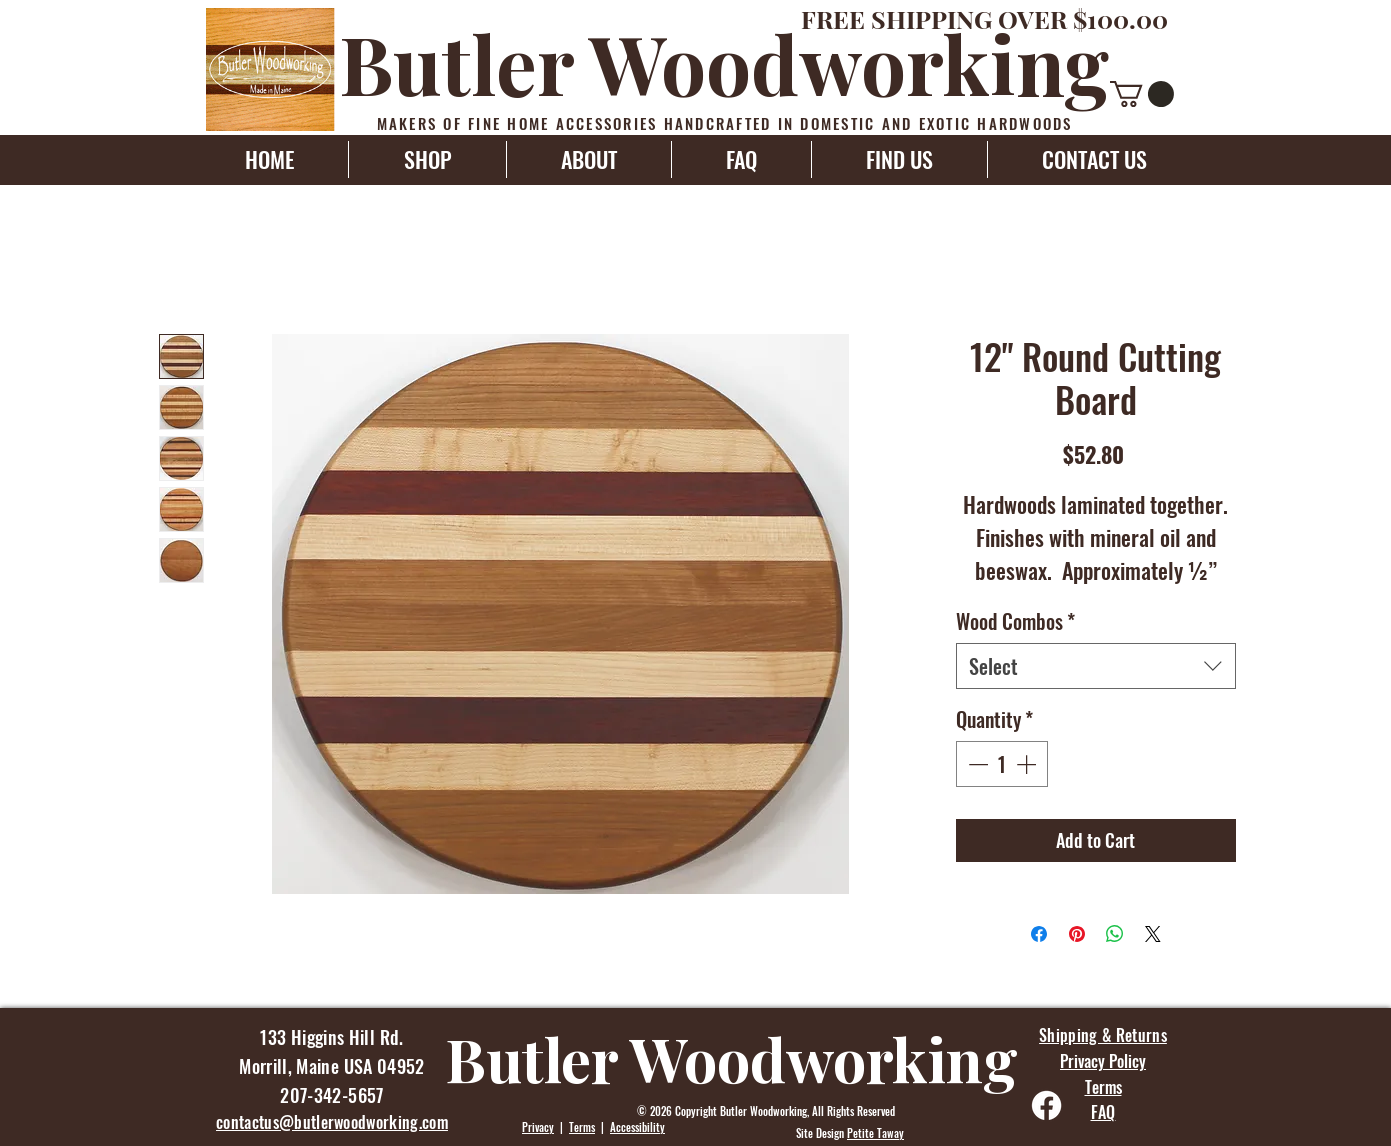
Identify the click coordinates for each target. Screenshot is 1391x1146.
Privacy (538, 1127)
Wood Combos (1015, 621)
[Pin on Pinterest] (1077, 934)
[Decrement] (976, 764)
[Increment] (1028, 764)
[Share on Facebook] (1039, 934)
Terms (582, 1127)
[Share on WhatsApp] (1115, 934)
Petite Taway (875, 1133)
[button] (1142, 94)
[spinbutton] (1002, 764)
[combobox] (1096, 666)
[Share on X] (1153, 934)
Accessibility (637, 1127)
